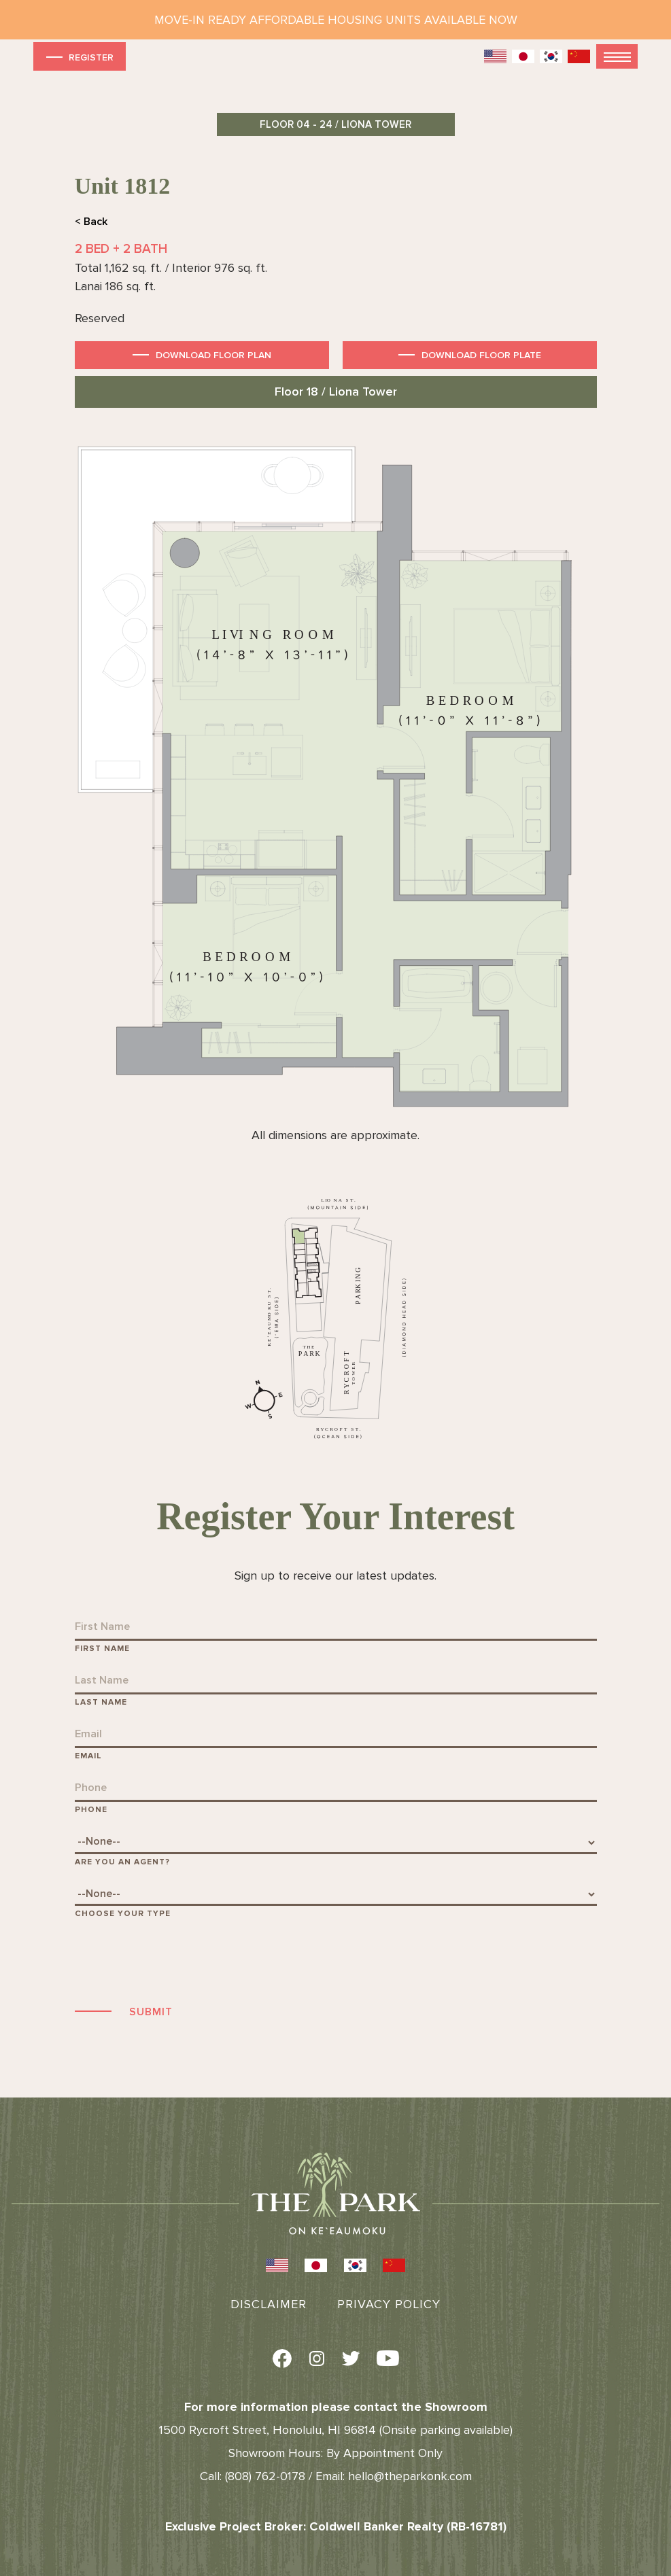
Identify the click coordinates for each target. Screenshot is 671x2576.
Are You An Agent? (122, 1862)
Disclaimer (268, 2304)
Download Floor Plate (481, 355)
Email (88, 1756)
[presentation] (178, 1959)
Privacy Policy (389, 2304)
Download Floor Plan (213, 355)
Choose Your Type (123, 1914)
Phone (91, 1810)
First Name (102, 1648)
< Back (91, 221)
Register (79, 56)
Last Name (101, 1702)
